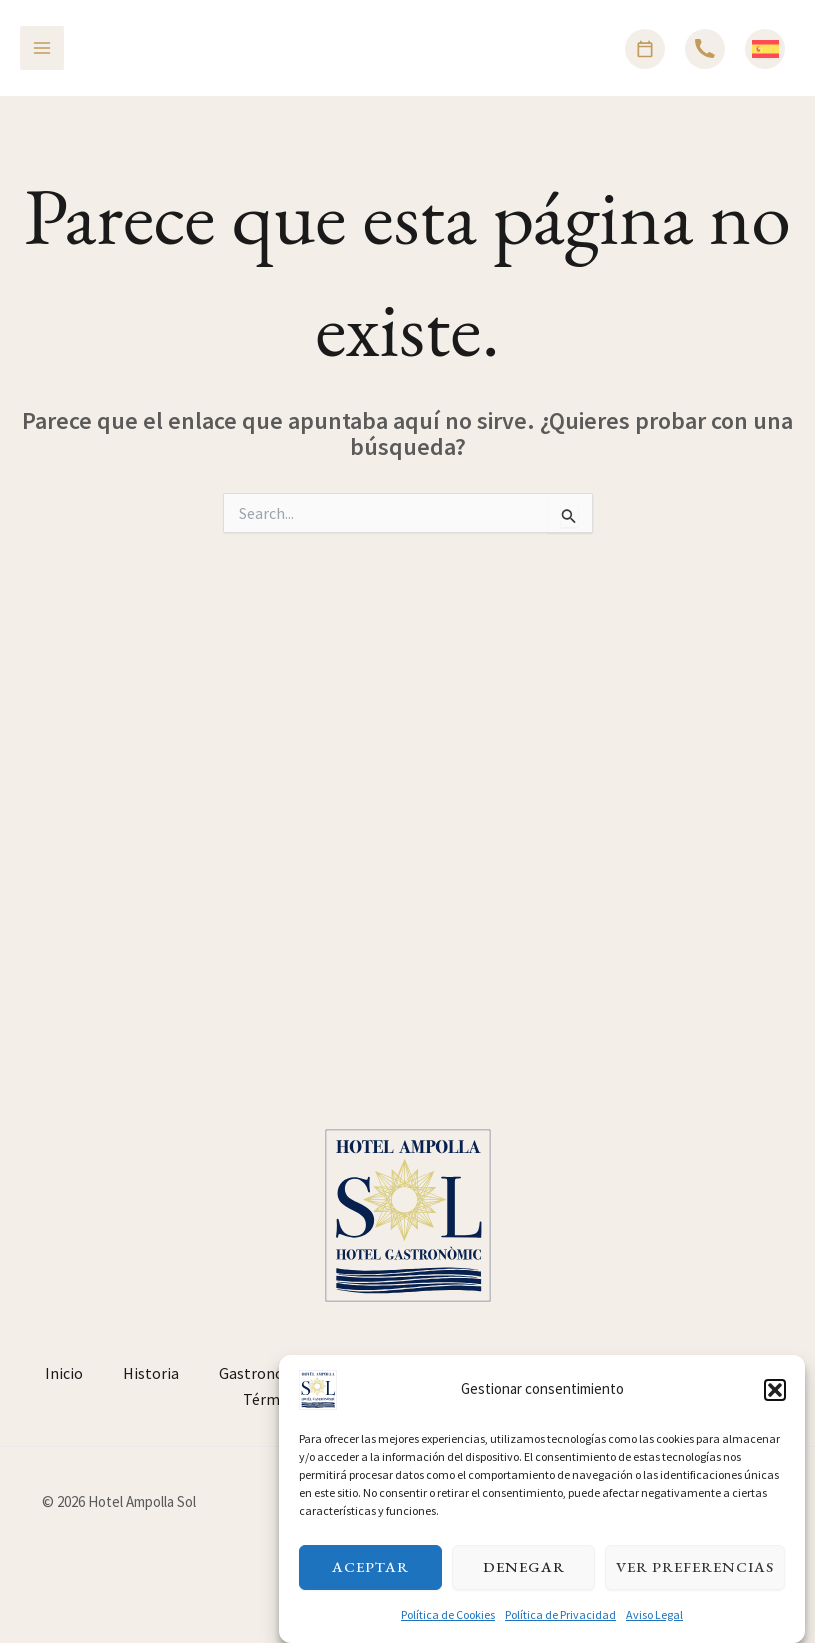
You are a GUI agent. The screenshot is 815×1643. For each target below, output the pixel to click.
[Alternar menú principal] (42, 48)
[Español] (765, 49)
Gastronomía (264, 1373)
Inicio (64, 1373)
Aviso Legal (654, 1630)
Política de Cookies (448, 1630)
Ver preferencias (695, 1583)
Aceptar (370, 1583)
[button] (775, 1406)
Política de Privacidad (560, 1630)
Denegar (524, 1583)
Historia (151, 1373)
